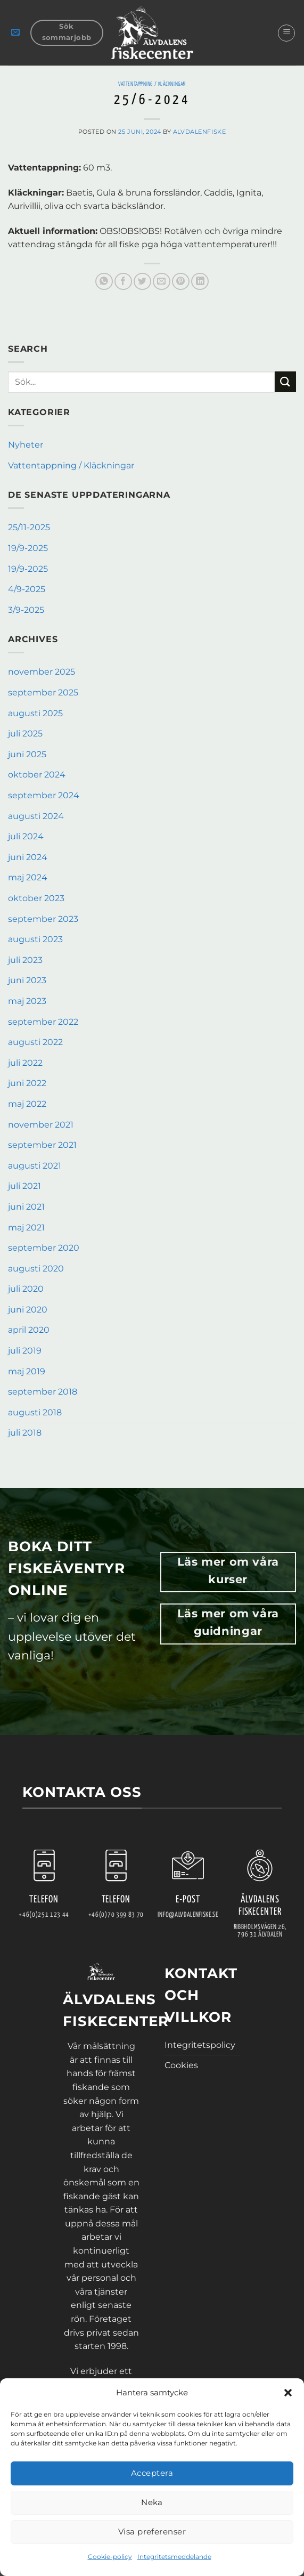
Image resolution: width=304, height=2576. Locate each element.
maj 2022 (27, 1104)
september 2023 (43, 919)
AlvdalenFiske (199, 131)
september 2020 (43, 1248)
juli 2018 (25, 1433)
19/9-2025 (28, 548)
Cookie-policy (110, 2557)
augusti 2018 (35, 1412)
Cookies (181, 2065)
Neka (152, 2502)
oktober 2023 (36, 898)
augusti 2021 (34, 1166)
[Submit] (285, 381)
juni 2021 (26, 1207)
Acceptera (152, 2473)
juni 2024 (27, 857)
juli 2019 (25, 1351)
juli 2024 (26, 836)
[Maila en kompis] (161, 281)
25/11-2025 (29, 527)
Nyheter (25, 445)
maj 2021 (26, 1227)
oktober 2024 (36, 774)
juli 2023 (25, 960)
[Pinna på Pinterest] (181, 281)
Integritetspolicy (200, 2045)
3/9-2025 (26, 610)
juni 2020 (27, 1310)
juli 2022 (25, 1063)
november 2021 (40, 1125)
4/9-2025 (26, 589)
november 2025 (41, 672)
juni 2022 (27, 1083)
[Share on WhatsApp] (104, 281)
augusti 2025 (35, 713)
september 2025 (43, 692)
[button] (288, 2392)
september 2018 (42, 1392)
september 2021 (42, 1145)
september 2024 (43, 795)
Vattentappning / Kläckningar (152, 84)
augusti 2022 (35, 1042)
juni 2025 (27, 754)
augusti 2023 (35, 939)
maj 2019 (26, 1371)
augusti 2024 (36, 816)
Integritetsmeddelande (174, 2557)
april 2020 (29, 1330)
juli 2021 (24, 1186)
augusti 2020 (36, 1268)
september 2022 (43, 1022)
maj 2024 (27, 877)
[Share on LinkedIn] (200, 281)
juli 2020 (26, 1289)
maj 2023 (27, 1001)
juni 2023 (27, 980)
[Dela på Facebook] (123, 281)
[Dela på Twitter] (142, 281)
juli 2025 (25, 733)
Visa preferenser (152, 2531)
